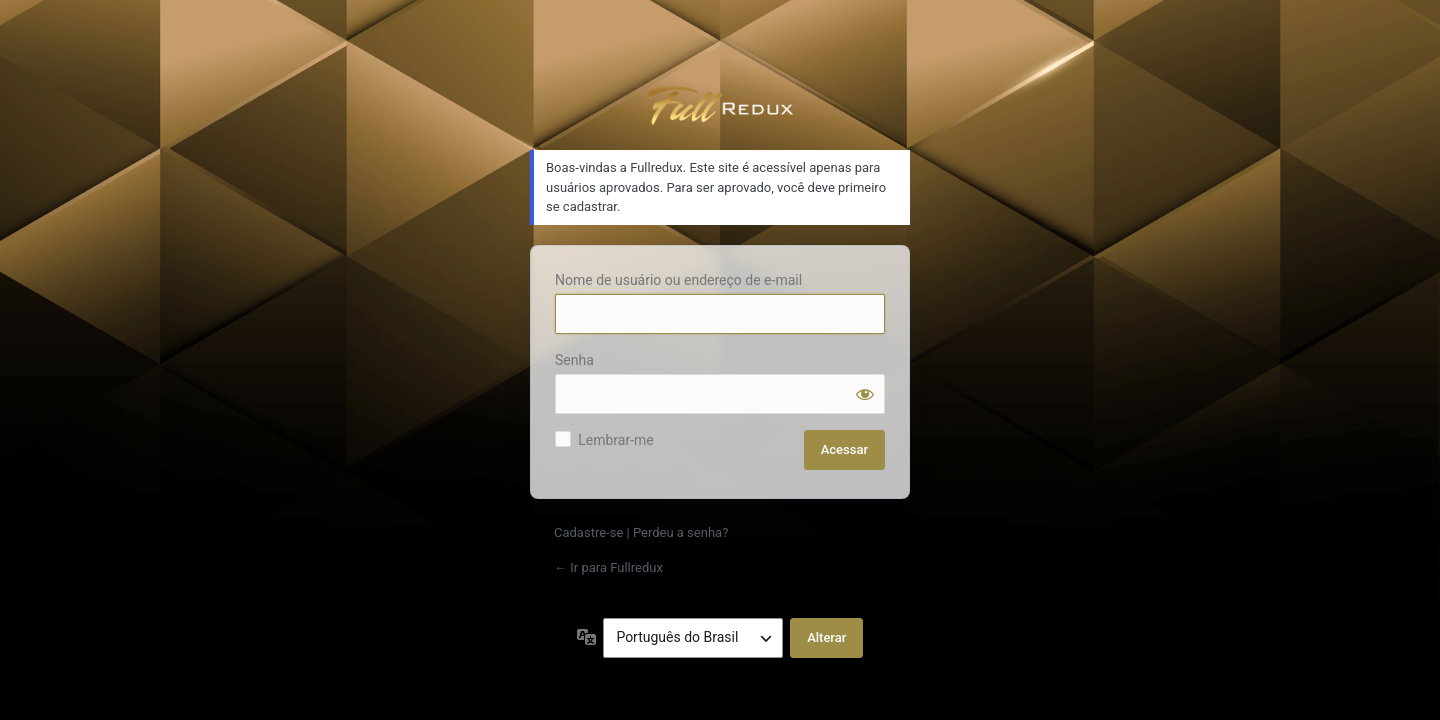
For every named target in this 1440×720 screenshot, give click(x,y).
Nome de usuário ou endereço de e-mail (678, 280)
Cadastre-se (588, 532)
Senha (574, 360)
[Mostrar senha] (865, 394)
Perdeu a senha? (680, 532)
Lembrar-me (616, 440)
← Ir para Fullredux (608, 567)
